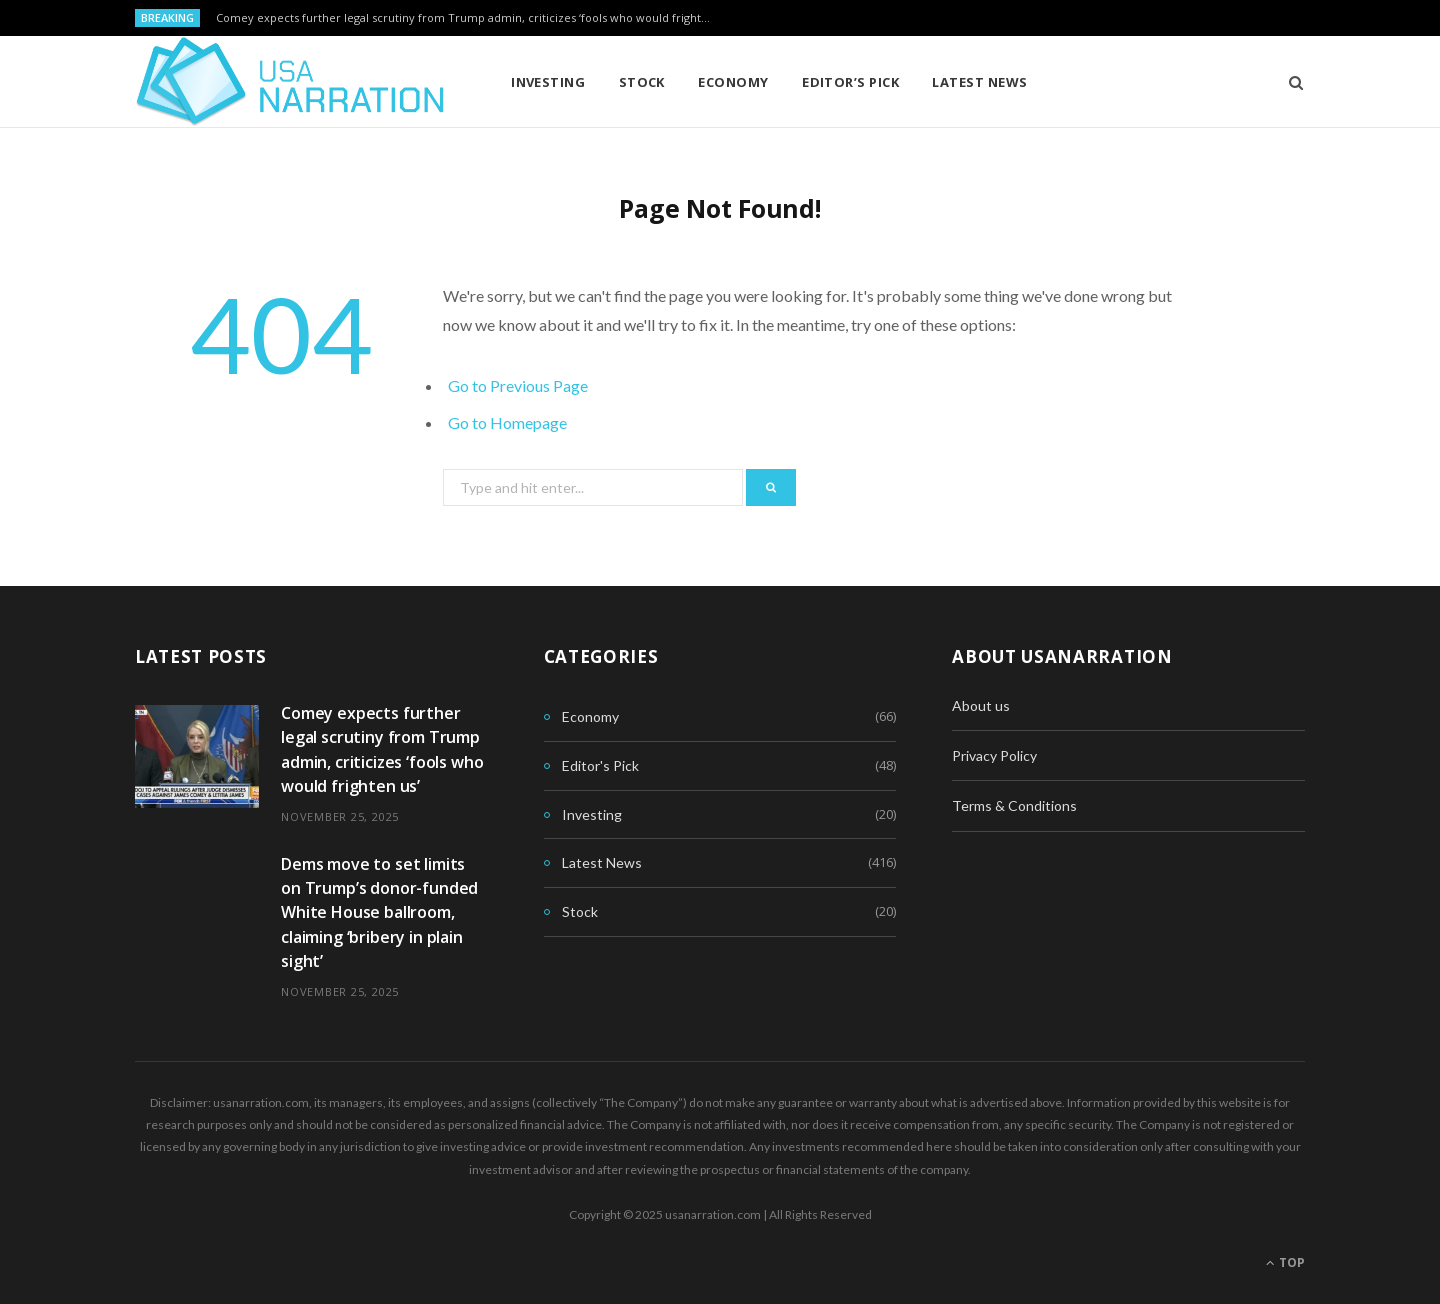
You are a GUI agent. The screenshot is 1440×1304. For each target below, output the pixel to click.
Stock (642, 82)
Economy (733, 82)
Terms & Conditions (1014, 805)
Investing (548, 82)
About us (981, 705)
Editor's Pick (600, 765)
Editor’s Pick (850, 82)
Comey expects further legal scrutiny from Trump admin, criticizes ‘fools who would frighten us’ (471, 18)
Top (1285, 1262)
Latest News (979, 82)
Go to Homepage (507, 422)
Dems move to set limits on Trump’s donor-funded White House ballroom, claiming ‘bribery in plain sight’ (379, 912)
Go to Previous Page (518, 385)
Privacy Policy (994, 755)
